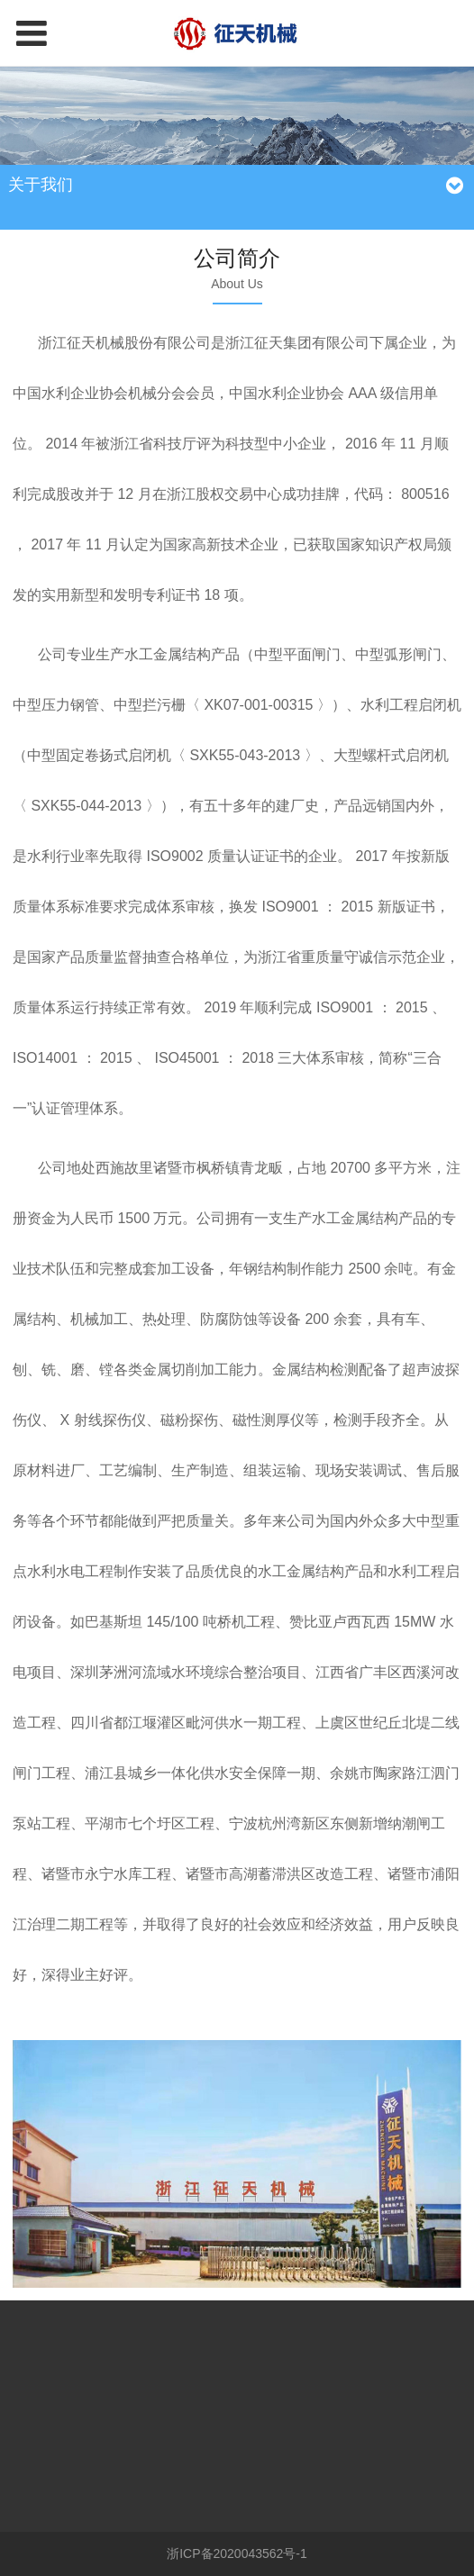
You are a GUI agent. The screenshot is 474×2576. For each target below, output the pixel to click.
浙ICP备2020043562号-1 (237, 2553)
